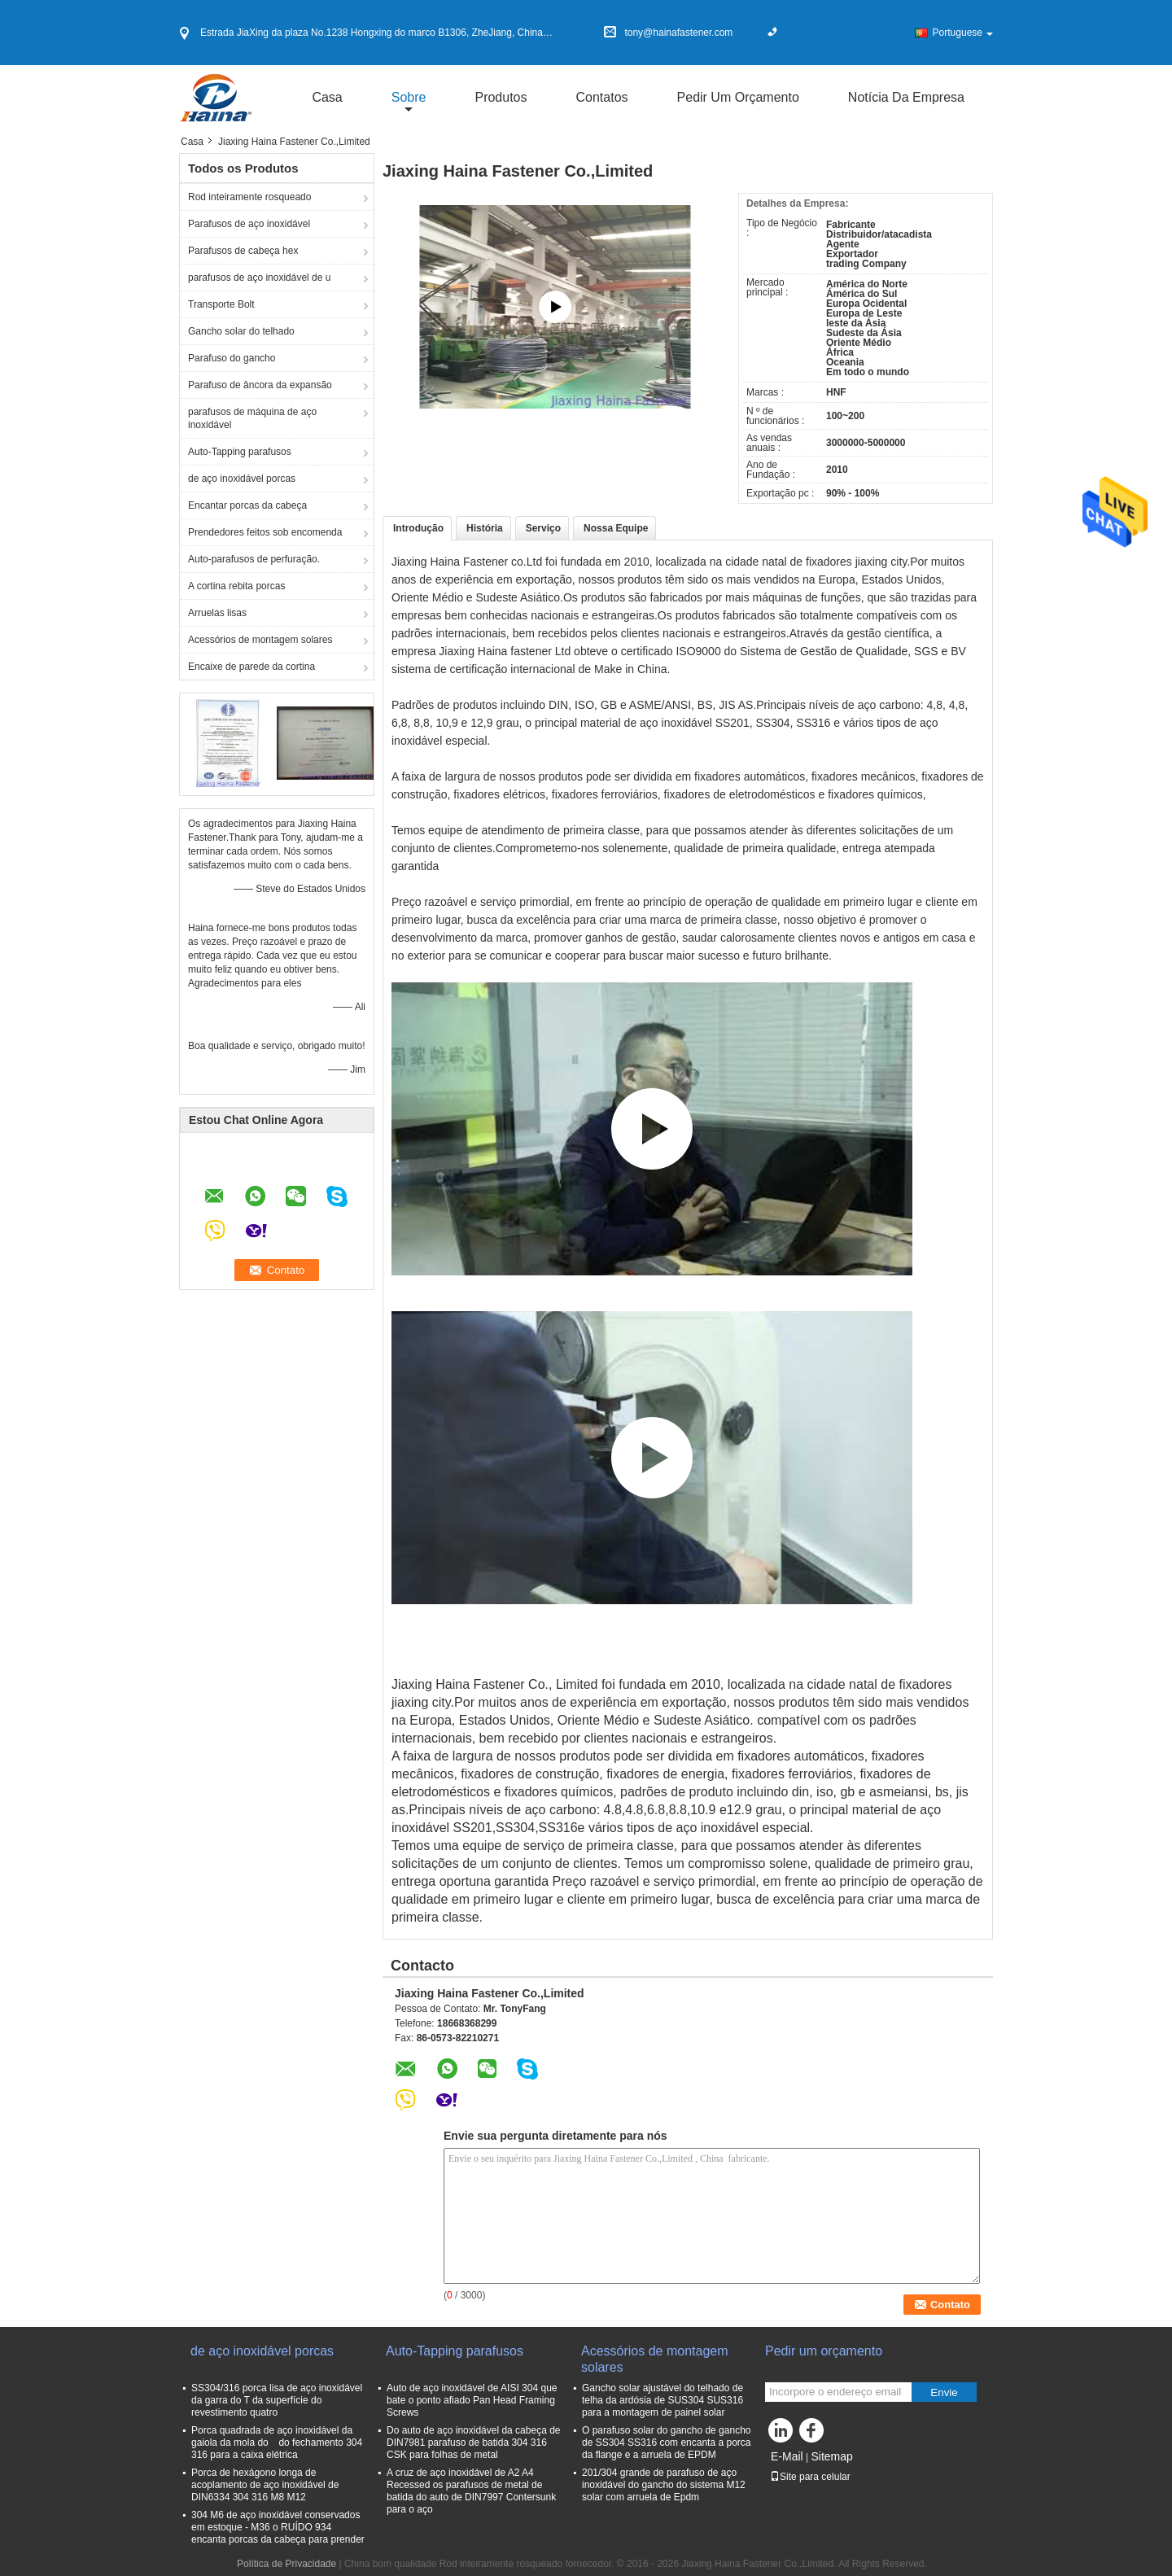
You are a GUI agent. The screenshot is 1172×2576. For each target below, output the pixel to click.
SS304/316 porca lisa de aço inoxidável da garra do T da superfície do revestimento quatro (276, 2400)
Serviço (543, 528)
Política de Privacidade (286, 2563)
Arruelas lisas (217, 613)
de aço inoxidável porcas (241, 478)
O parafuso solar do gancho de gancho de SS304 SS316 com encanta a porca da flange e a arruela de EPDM (666, 2442)
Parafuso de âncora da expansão (260, 385)
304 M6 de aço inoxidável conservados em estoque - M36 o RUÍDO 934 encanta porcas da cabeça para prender (278, 2527)
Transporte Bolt (221, 304)
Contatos (602, 97)
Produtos (500, 97)
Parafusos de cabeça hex (243, 250)
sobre (408, 97)
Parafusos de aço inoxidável (249, 224)
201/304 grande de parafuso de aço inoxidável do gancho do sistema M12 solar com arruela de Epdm (664, 2485)
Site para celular (810, 2476)
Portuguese (963, 32)
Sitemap (831, 2456)
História (484, 528)
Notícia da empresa (906, 97)
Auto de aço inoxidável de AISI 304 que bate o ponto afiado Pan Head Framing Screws (472, 2400)
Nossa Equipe (616, 528)
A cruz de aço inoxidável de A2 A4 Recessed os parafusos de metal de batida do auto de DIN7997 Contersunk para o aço (471, 2491)
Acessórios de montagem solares (260, 639)
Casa (327, 97)
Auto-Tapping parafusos (239, 451)
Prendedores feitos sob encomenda (265, 532)
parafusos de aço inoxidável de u (259, 277)
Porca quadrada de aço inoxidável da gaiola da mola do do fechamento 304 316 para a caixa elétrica (276, 2442)
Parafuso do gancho (231, 358)
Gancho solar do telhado (241, 331)
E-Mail (787, 2456)
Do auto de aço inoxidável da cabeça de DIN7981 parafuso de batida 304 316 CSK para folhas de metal (474, 2442)
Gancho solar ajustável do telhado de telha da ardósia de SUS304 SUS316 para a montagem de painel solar (662, 2400)
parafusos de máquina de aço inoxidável (252, 418)
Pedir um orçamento (738, 97)
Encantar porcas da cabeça (247, 505)
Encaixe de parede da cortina (251, 666)
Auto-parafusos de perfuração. (254, 559)
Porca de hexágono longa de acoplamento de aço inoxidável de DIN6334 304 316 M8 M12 (265, 2485)
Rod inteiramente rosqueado (249, 197)
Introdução (418, 528)
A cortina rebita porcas (236, 586)
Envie (943, 2392)
